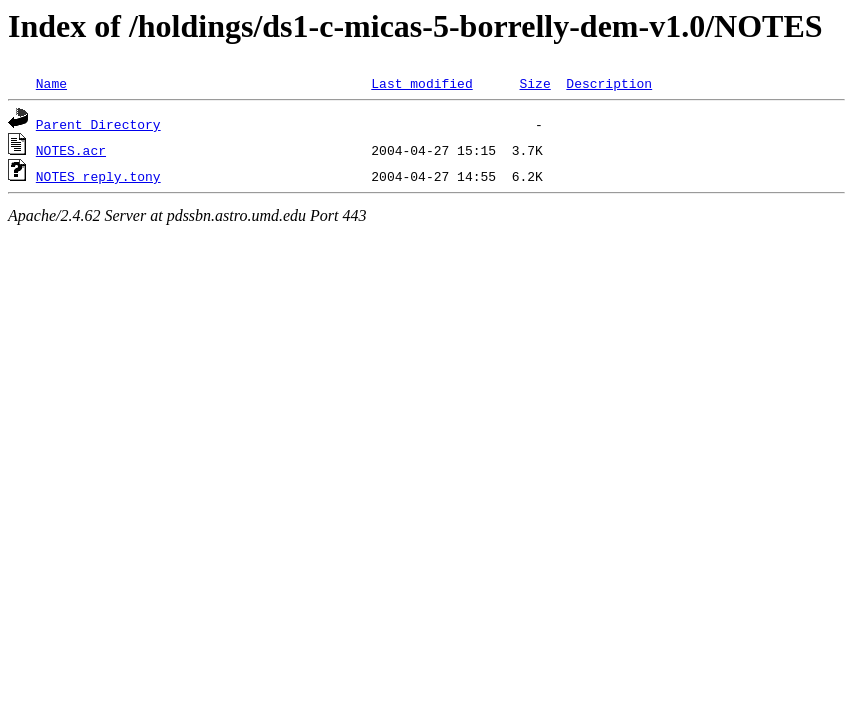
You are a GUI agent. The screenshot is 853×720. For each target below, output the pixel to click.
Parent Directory (98, 124)
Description (609, 83)
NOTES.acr (71, 150)
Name (51, 83)
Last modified (421, 83)
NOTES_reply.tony (98, 176)
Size (534, 83)
